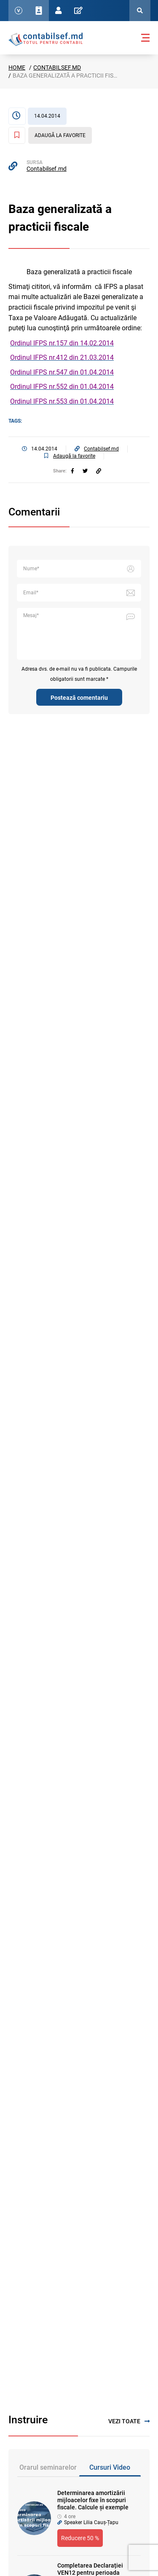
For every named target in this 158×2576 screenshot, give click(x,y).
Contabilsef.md (57, 67)
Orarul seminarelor (48, 2467)
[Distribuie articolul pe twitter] (85, 471)
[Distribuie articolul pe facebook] (72, 471)
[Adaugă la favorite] (50, 135)
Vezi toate (129, 2421)
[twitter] (85, 471)
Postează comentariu (79, 697)
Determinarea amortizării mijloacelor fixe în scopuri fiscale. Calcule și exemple (93, 2500)
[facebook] (72, 471)
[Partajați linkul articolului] (98, 471)
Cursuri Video (109, 2467)
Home (16, 67)
